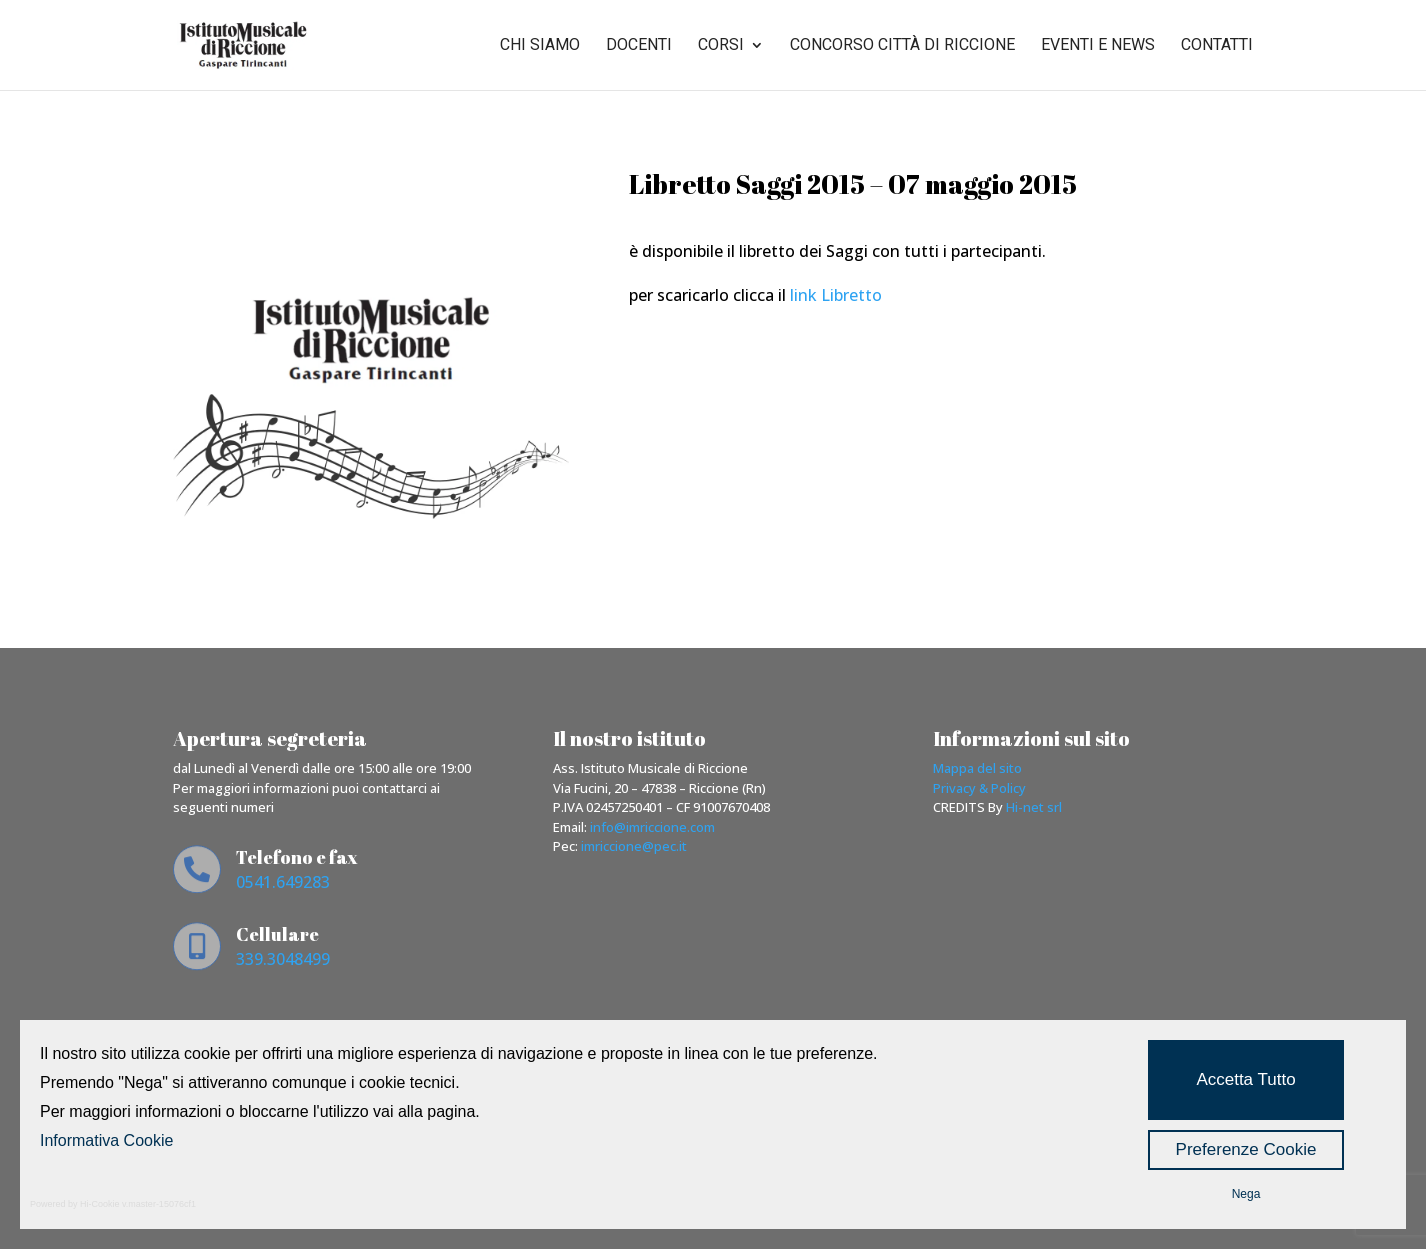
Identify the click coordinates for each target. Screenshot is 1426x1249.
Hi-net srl (1034, 807)
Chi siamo (540, 46)
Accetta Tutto (1245, 1079)
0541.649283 (283, 882)
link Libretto (834, 295)
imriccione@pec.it (634, 846)
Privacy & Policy (979, 788)
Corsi (721, 46)
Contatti (1217, 46)
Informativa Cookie (106, 1140)
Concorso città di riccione (902, 46)
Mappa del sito (977, 768)
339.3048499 (283, 959)
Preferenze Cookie (1246, 1149)
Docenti (639, 46)
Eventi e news (1098, 46)
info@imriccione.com (652, 827)
